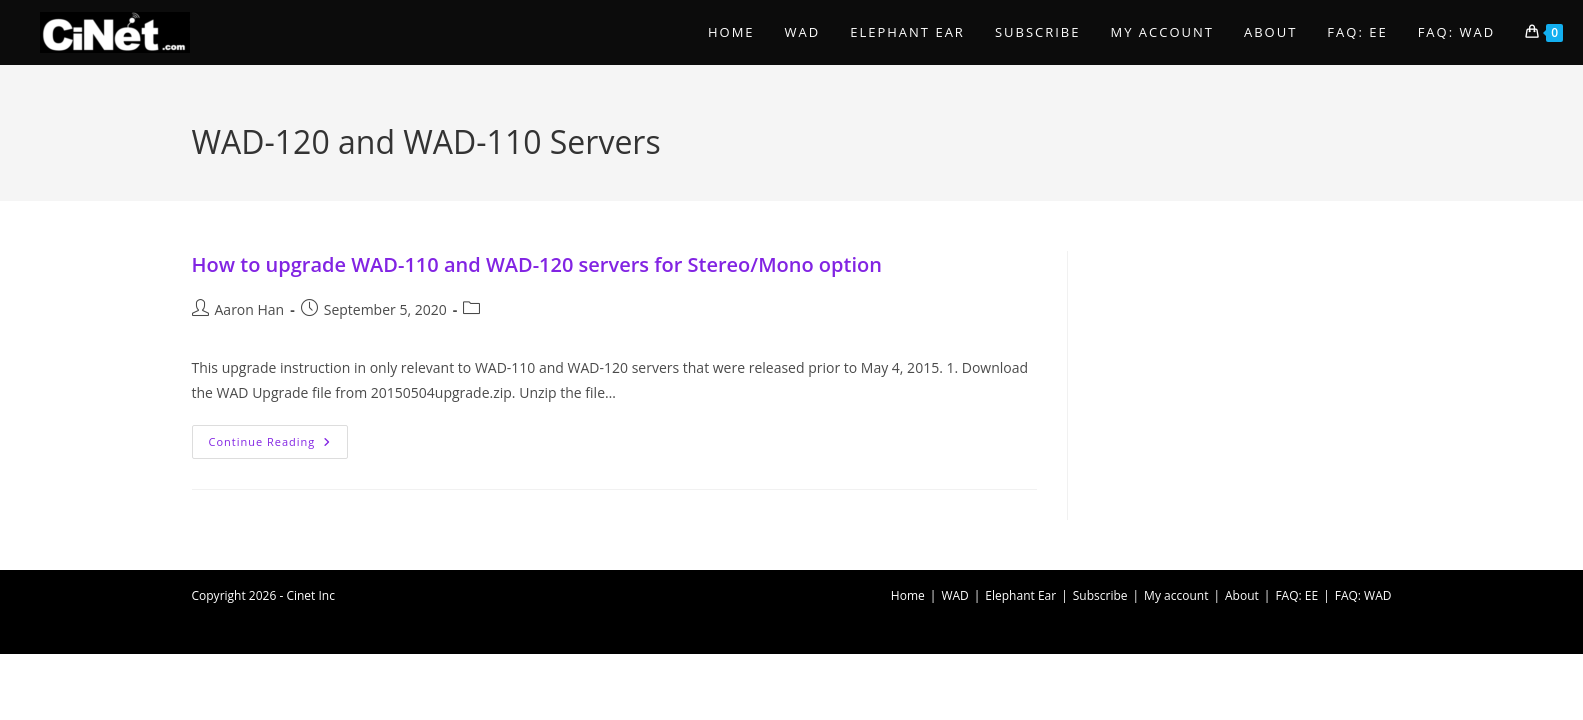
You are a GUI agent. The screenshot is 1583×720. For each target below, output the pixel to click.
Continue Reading (279, 445)
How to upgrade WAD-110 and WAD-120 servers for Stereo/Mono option (537, 264)
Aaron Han (250, 309)
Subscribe (1100, 595)
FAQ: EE (1296, 595)
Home (908, 595)
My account (1176, 595)
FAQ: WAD (1363, 595)
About (1242, 595)
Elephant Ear (1020, 595)
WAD (954, 595)
